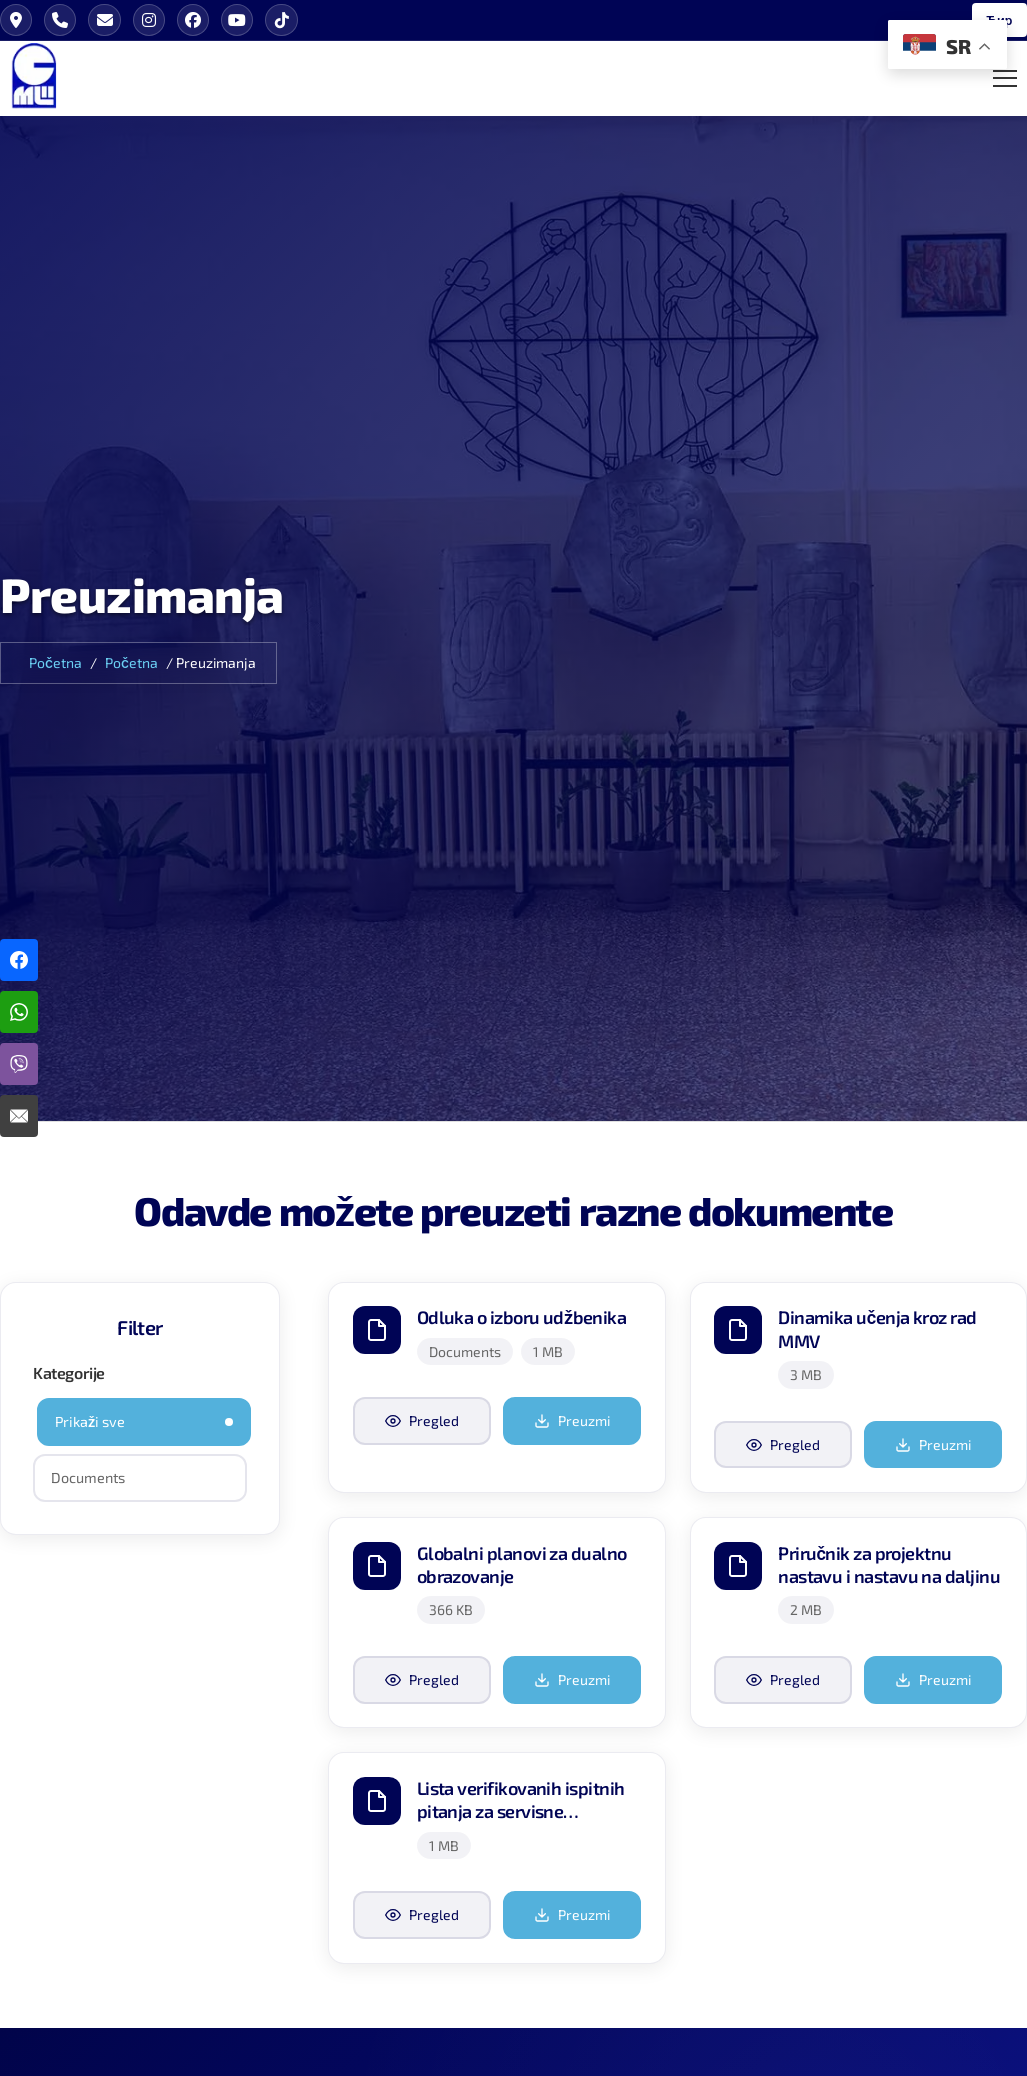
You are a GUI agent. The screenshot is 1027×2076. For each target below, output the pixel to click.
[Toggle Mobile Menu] (1005, 79)
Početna (55, 663)
